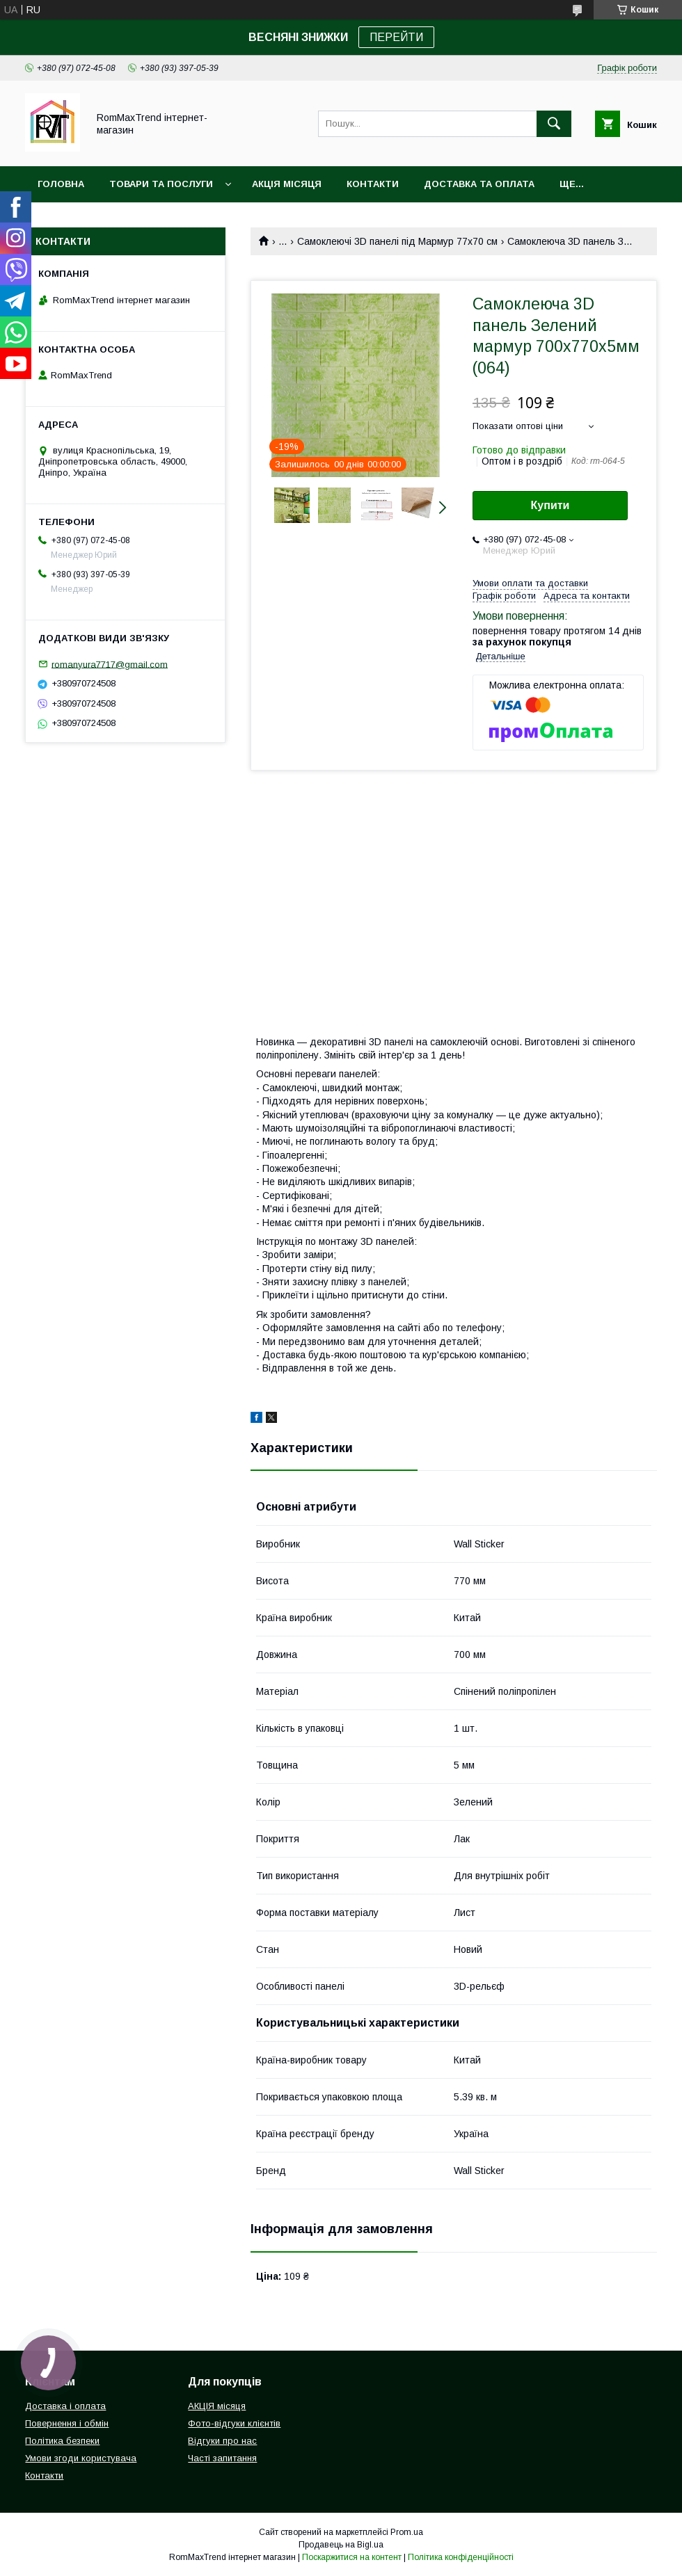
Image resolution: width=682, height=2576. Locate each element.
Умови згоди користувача (80, 2458)
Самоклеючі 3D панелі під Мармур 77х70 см (397, 241)
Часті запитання (222, 2458)
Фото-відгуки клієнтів (234, 2423)
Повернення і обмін (67, 2423)
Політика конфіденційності (461, 2557)
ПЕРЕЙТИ (396, 37)
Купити (550, 505)
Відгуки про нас (222, 2441)
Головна (61, 184)
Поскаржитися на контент (352, 2557)
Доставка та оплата (479, 184)
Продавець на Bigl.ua (341, 2545)
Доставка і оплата (65, 2406)
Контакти (373, 184)
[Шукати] (554, 124)
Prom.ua (406, 2532)
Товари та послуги (161, 184)
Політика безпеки (62, 2441)
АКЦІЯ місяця (287, 184)
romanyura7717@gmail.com (109, 664)
